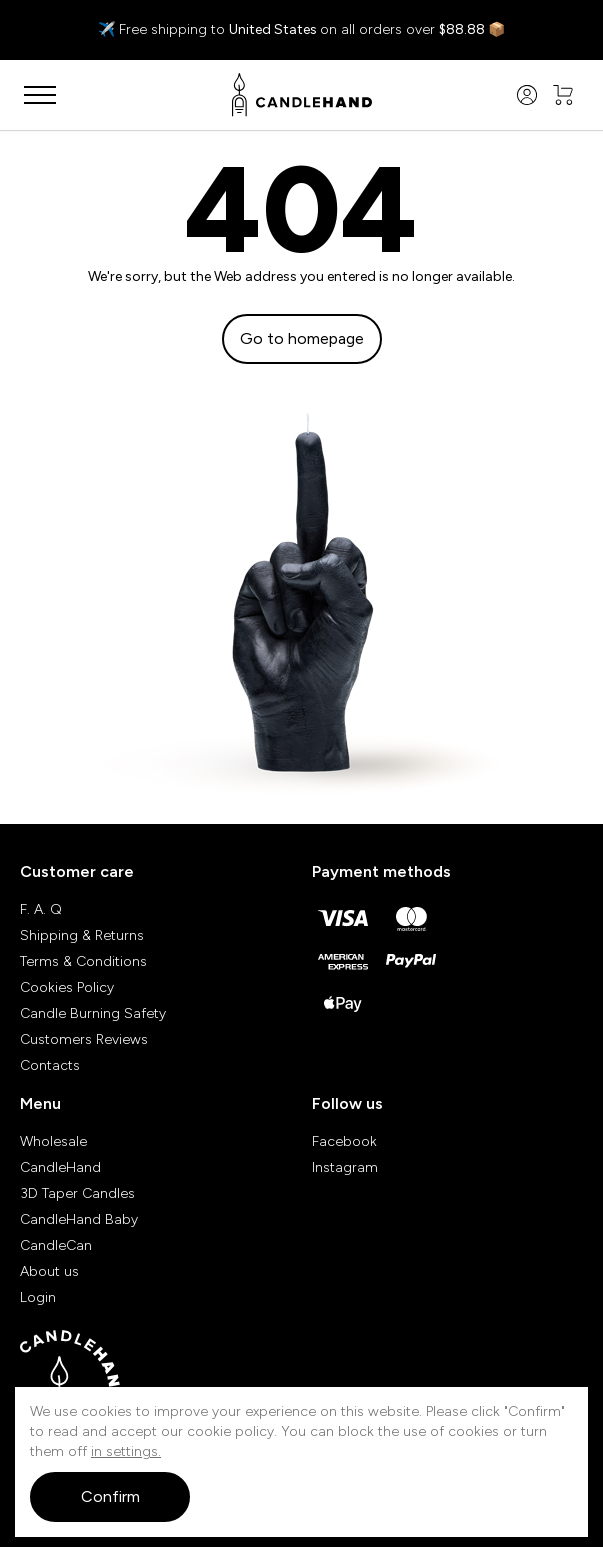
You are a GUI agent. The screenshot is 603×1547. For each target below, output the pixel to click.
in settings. (126, 1451)
